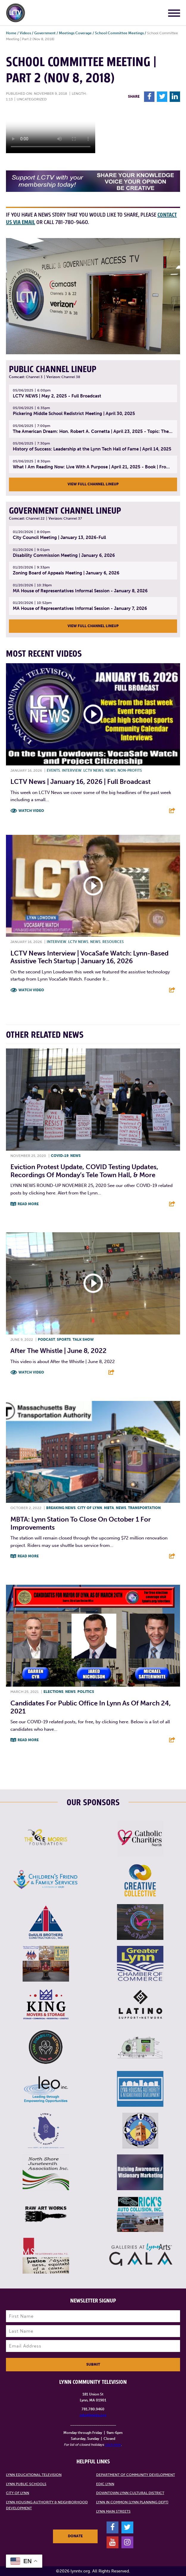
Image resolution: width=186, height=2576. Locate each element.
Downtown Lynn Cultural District (130, 2493)
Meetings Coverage (75, 33)
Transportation (144, 1508)
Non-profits (130, 770)
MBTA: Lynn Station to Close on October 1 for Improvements (80, 1523)
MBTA (109, 1508)
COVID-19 (59, 1156)
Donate (75, 2536)
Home (11, 33)
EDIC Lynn (105, 2484)
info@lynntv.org (93, 2415)
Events (53, 770)
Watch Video (31, 811)
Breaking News (61, 1508)
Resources (113, 942)
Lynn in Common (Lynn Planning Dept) (132, 2502)
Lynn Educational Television (34, 2475)
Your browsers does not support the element (50, 130)
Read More (28, 1204)
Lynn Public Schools (26, 2484)
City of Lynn (89, 1508)
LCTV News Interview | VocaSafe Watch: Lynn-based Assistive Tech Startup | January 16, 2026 (89, 957)
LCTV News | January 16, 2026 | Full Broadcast (80, 782)
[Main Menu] (174, 14)
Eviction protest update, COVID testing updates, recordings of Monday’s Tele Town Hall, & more (84, 1171)
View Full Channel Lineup (93, 484)
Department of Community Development (135, 2475)
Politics (85, 1692)
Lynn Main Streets (113, 2511)
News (110, 770)
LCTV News (93, 770)
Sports (64, 1339)
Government (45, 33)
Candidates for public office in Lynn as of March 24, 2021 (90, 1707)
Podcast (46, 1339)
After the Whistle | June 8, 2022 (58, 1351)
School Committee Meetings (119, 33)
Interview (72, 770)
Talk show (83, 1339)
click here (113, 2445)
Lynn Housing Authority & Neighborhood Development (47, 2505)
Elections (53, 1692)
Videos (25, 33)
